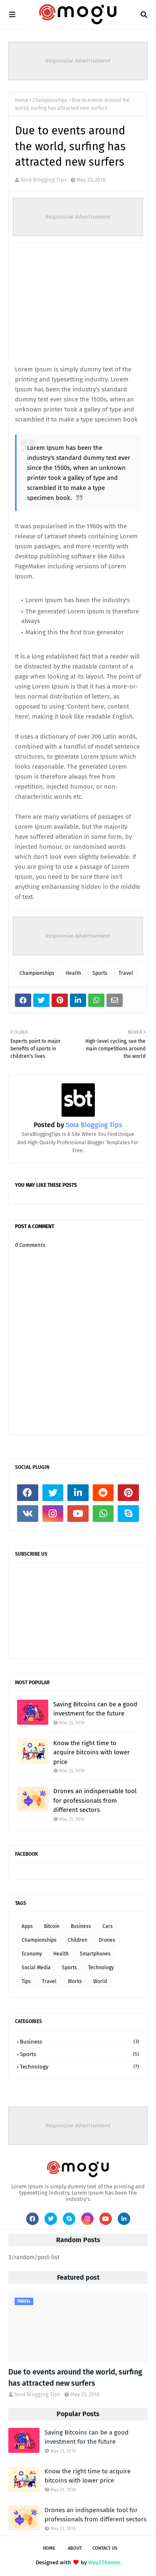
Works (75, 1981)
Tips (26, 1981)
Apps (27, 1926)
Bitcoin (51, 1926)
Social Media (36, 1967)
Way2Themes (104, 2562)
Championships (49, 100)
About (75, 2548)
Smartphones (95, 1954)
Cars (107, 1926)
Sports (99, 973)
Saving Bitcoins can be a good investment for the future (95, 1709)
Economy (32, 1954)
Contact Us (104, 2548)
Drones (107, 1940)
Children (77, 1940)
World (100, 1981)
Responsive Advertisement (78, 61)
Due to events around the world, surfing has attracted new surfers (75, 2377)
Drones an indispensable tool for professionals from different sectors (94, 1800)
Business (81, 1926)
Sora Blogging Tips (43, 180)
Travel (126, 973)
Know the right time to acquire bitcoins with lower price (91, 1752)
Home (21, 100)
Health (73, 973)
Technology (101, 1967)
